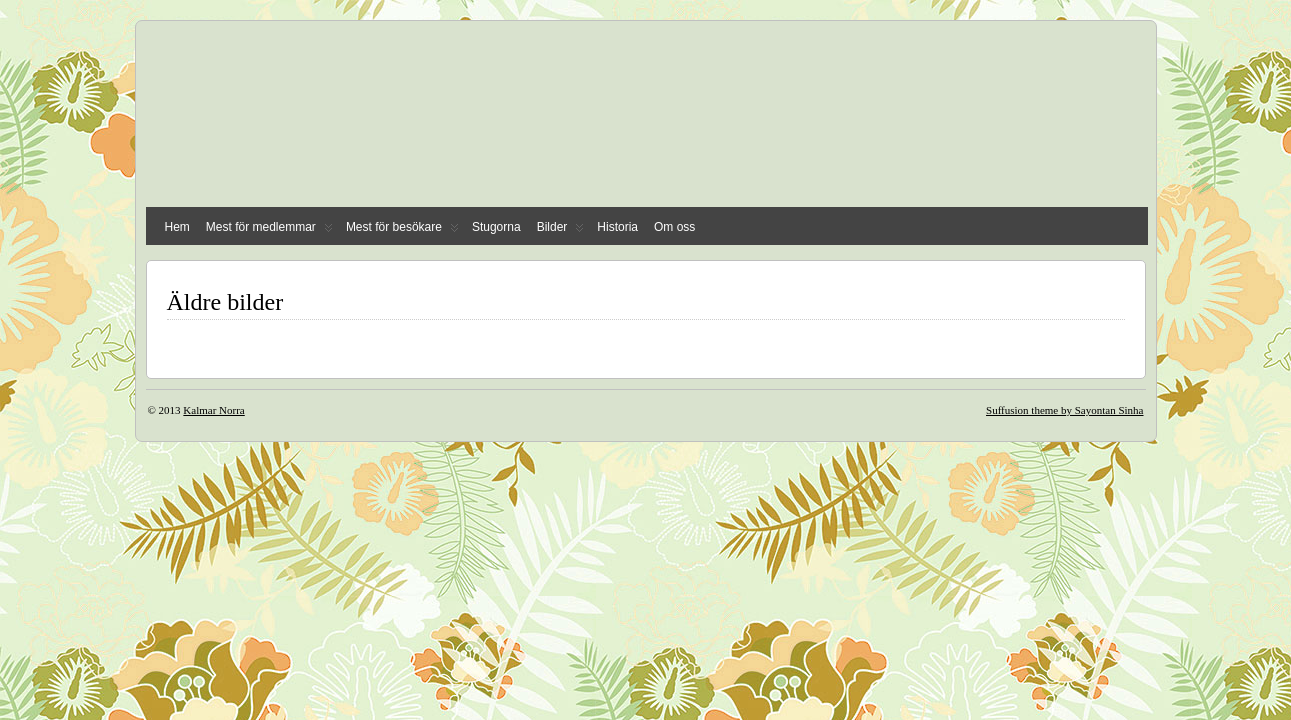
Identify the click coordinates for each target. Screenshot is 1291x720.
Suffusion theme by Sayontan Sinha (1064, 410)
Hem (177, 227)
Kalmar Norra (213, 410)
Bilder (561, 231)
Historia (617, 227)
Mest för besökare (402, 231)
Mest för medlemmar (269, 231)
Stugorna (496, 227)
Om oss (674, 227)
